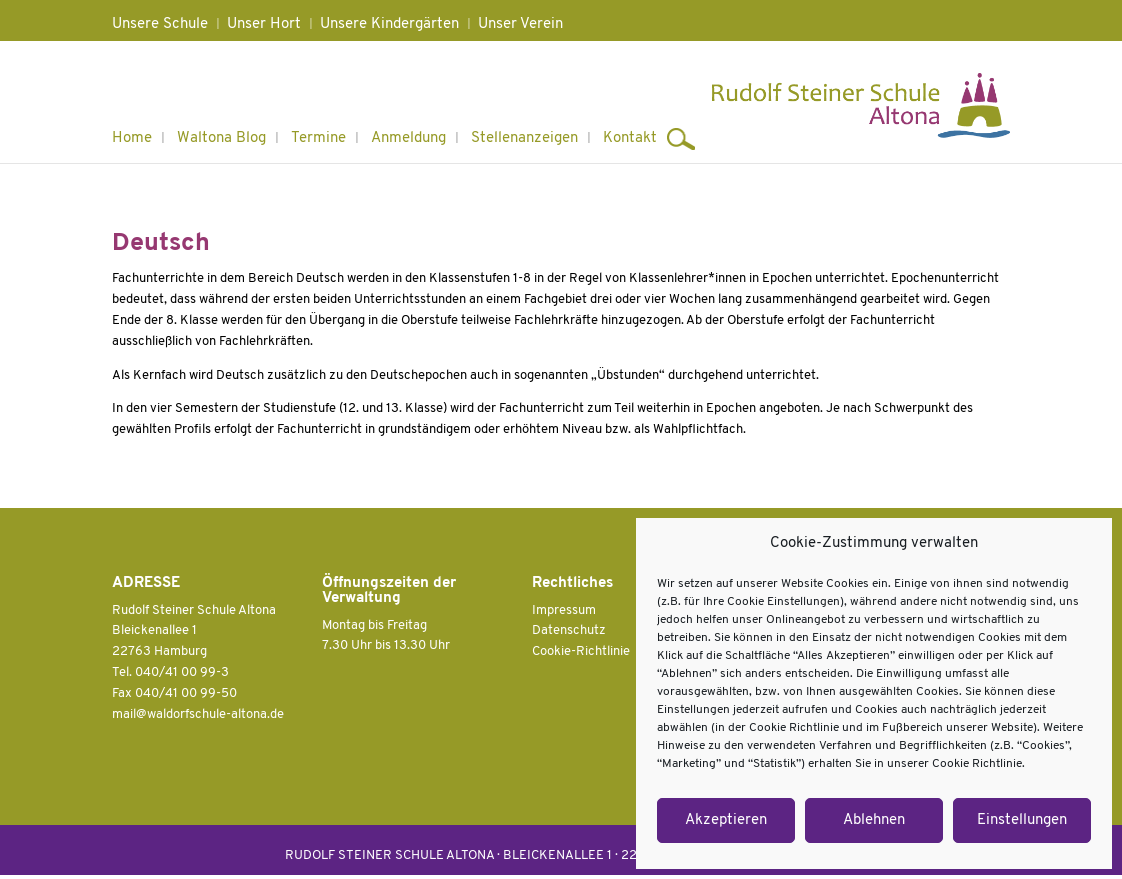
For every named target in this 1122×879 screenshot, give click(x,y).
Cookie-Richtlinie (581, 651)
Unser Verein (520, 24)
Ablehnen (874, 820)
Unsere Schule (160, 24)
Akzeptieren (726, 820)
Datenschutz (569, 630)
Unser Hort (264, 24)
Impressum (564, 610)
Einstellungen (1022, 820)
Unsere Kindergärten (389, 24)
